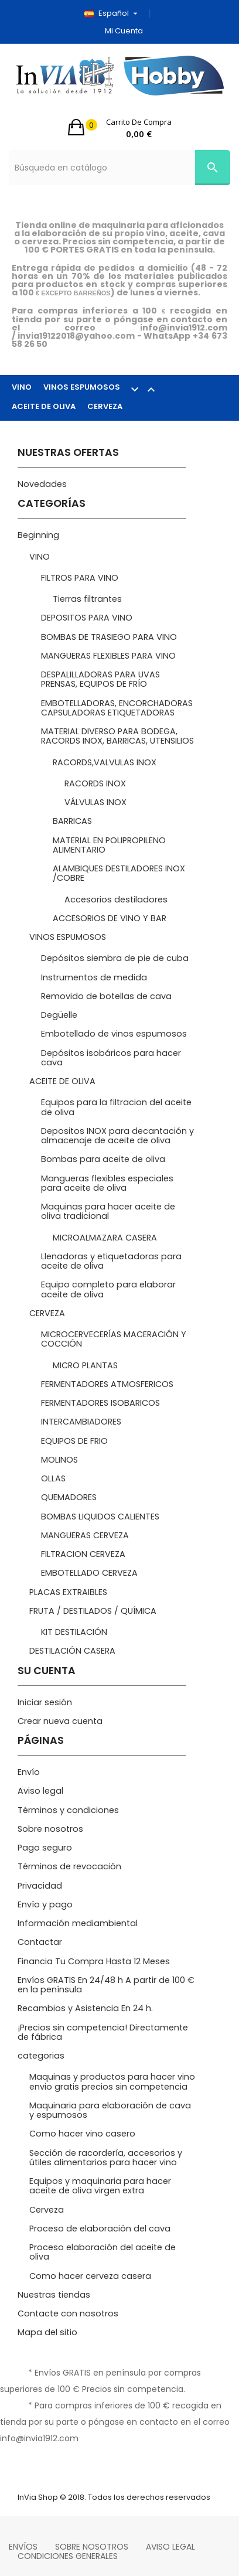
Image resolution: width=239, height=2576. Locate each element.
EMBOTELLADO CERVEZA (89, 1573)
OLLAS (53, 1478)
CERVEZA (104, 406)
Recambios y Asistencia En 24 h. (85, 2008)
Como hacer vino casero (82, 2133)
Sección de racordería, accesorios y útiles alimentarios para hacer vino (105, 2157)
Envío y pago (45, 1904)
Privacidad (40, 1886)
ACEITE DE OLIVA (44, 406)
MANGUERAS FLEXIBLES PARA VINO (108, 656)
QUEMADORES (69, 1497)
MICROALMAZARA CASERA (105, 1237)
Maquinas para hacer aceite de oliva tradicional (108, 1211)
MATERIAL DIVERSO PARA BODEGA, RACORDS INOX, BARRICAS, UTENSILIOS (117, 736)
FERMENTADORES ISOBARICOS (100, 1403)
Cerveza (46, 2210)
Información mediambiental (78, 1923)
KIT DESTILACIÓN (74, 1632)
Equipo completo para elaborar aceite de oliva (108, 1289)
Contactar (40, 1942)
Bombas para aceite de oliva (103, 1159)
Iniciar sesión (45, 1702)
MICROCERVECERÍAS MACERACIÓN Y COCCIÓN (113, 1339)
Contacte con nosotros (68, 2313)
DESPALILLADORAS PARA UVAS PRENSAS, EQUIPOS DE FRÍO (100, 679)
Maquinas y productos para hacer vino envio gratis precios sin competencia (112, 2081)
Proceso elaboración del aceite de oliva (102, 2251)
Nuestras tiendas (54, 2295)
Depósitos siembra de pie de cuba (115, 958)
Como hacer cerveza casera (90, 2276)
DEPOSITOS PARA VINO (86, 617)
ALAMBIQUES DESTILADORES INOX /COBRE (119, 873)
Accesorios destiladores (116, 899)
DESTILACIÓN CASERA (72, 1651)
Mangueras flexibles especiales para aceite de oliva (107, 1183)
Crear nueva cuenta (60, 1721)
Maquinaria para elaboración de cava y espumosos (110, 2110)
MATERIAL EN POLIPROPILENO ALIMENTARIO (109, 845)
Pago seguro (45, 1847)
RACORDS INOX (95, 783)
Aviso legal (40, 1791)
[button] (120, 127)
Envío (29, 1772)
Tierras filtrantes (87, 599)
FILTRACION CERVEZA (83, 1554)
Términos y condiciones (68, 1810)
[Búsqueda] (119, 167)
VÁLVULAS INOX (95, 802)
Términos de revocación (69, 1866)
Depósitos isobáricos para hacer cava (111, 1057)
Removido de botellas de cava (106, 996)
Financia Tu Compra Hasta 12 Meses (94, 1961)
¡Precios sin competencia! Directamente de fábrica (103, 2032)
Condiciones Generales (68, 2556)
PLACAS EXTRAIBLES (68, 1592)
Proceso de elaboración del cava (99, 2228)
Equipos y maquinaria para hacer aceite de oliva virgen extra (100, 2185)
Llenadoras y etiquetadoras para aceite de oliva (111, 1261)
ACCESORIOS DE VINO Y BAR (109, 918)
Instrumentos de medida (94, 977)
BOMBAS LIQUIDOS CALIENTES (100, 1516)
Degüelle (59, 1015)
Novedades (42, 484)
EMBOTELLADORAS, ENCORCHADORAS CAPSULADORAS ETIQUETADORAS (117, 707)
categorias (41, 2056)
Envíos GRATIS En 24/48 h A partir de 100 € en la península (106, 1984)
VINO (22, 387)
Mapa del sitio (47, 2332)
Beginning (38, 535)
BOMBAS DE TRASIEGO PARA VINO (109, 637)
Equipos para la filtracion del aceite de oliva (116, 1106)
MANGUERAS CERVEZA (85, 1535)
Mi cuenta (124, 31)
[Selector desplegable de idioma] (115, 13)
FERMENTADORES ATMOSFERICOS (107, 1384)
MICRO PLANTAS (85, 1365)
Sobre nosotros (50, 1829)
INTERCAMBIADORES (81, 1421)
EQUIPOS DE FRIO (74, 1441)
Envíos (23, 2547)
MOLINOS (59, 1460)
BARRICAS (72, 821)
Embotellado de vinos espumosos (114, 1034)
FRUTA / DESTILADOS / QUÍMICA (92, 1611)
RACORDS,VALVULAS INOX (104, 762)
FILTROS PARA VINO (79, 578)
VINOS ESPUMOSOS (104, 389)
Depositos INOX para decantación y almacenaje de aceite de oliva (117, 1135)
